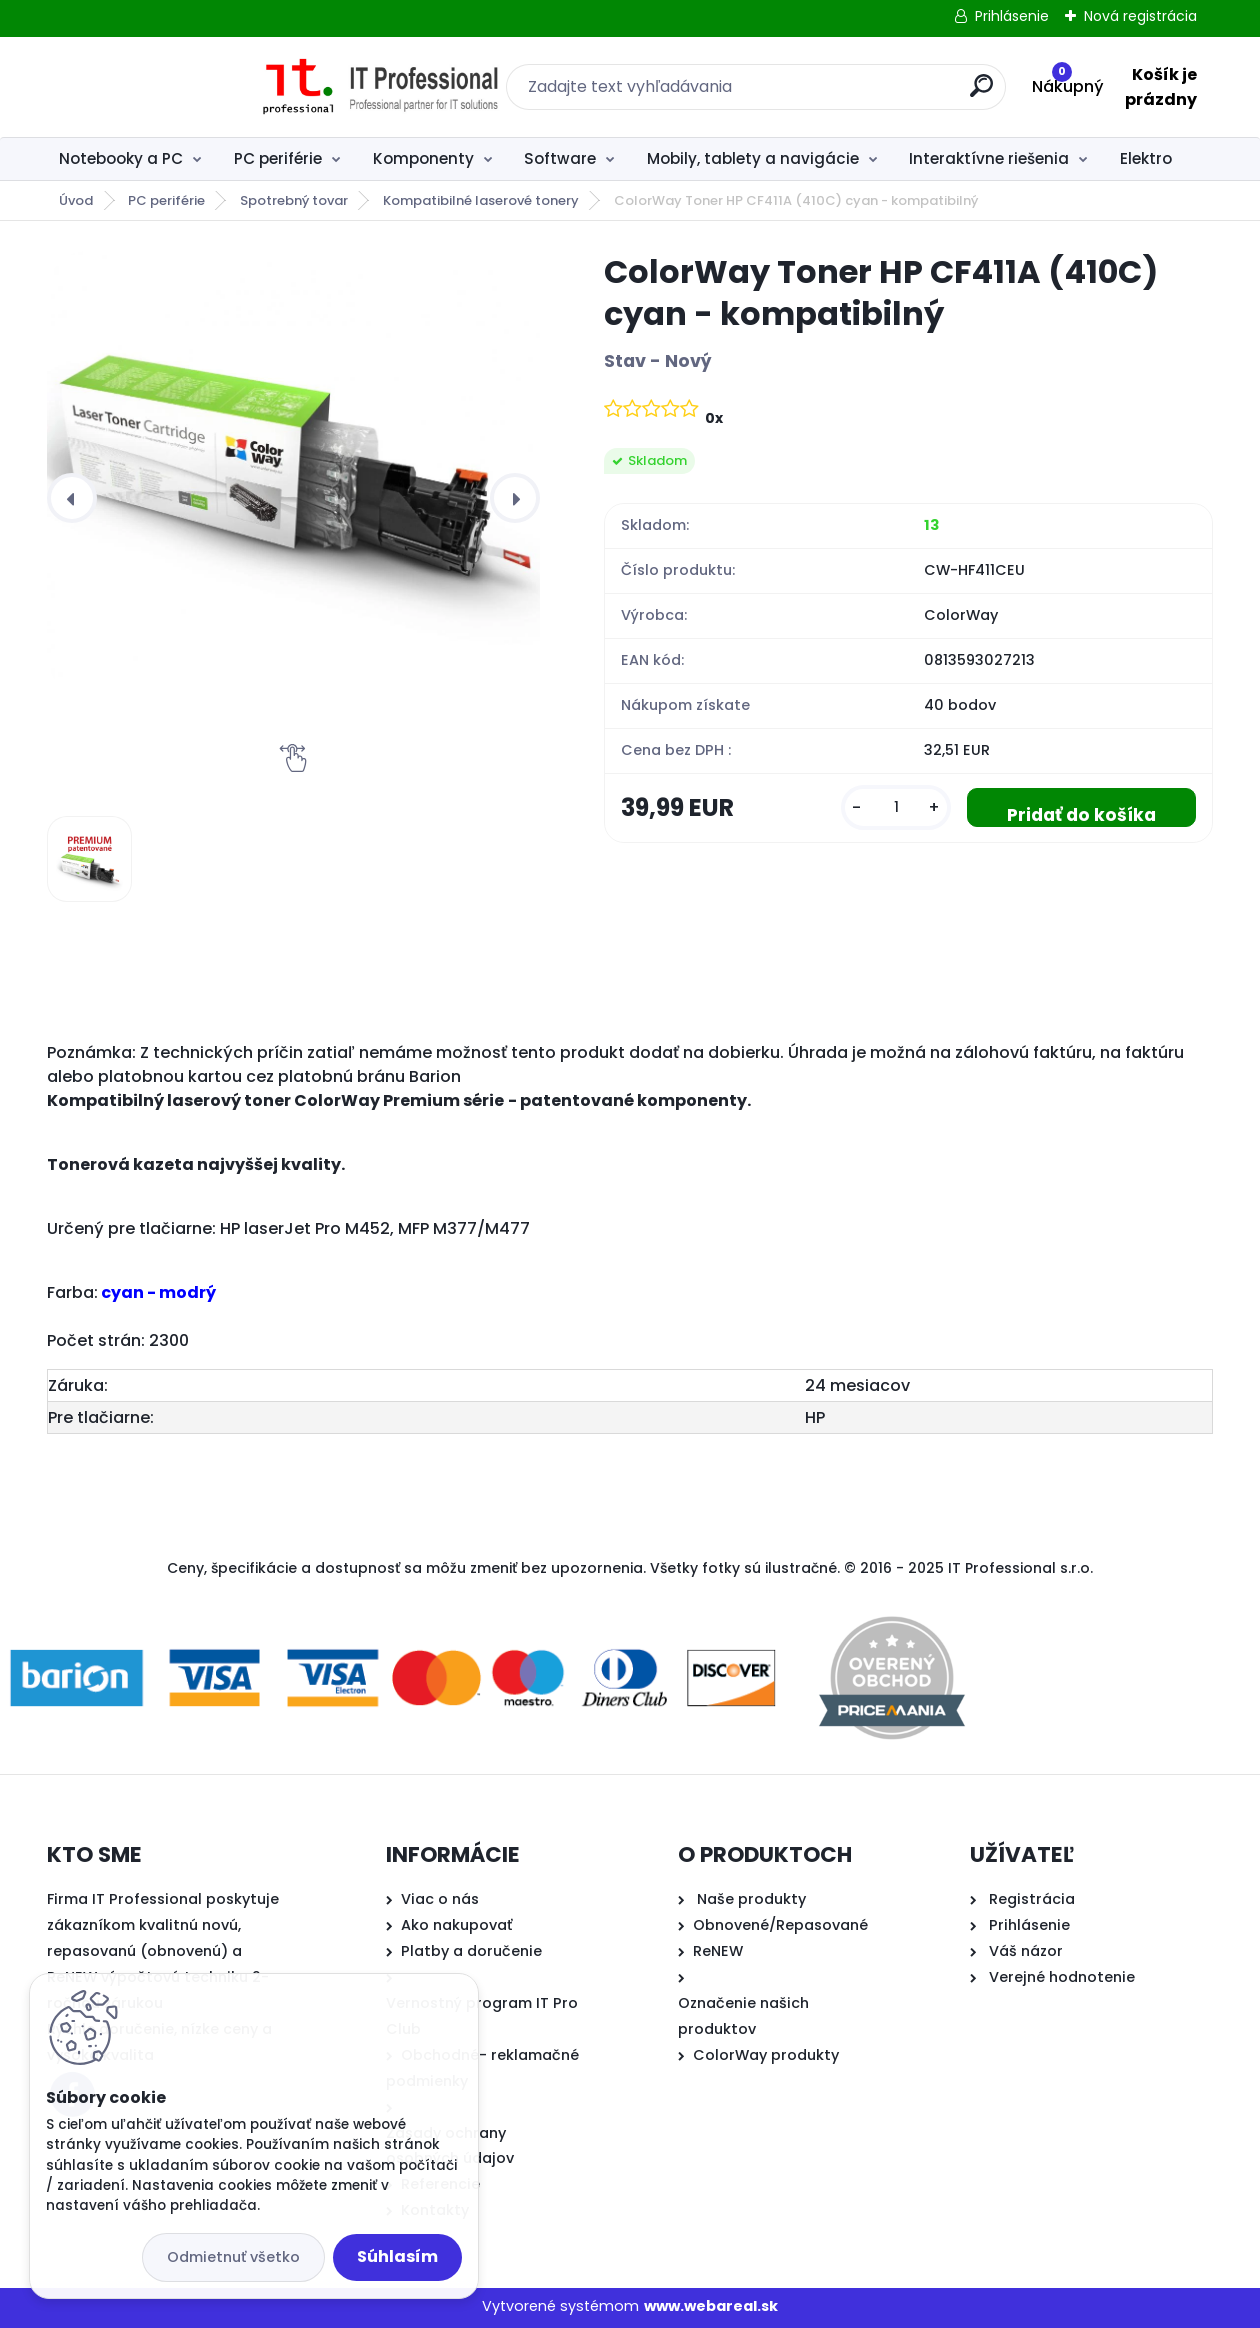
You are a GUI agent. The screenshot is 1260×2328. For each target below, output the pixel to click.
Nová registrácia (1140, 16)
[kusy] (894, 807)
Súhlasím (397, 2256)
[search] (847, 93)
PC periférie (278, 158)
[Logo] (169, 87)
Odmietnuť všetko (233, 2257)
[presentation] (72, 498)
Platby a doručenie (471, 1951)
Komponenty (423, 158)
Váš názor (1026, 1951)
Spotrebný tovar (294, 200)
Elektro (1146, 158)
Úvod (76, 200)
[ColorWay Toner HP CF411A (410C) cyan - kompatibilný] (293, 473)
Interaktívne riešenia (989, 158)
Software (560, 158)
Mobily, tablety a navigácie (753, 158)
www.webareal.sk (711, 2306)
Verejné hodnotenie (1062, 1977)
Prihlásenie (1012, 16)
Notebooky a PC (121, 158)
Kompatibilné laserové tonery (481, 200)
